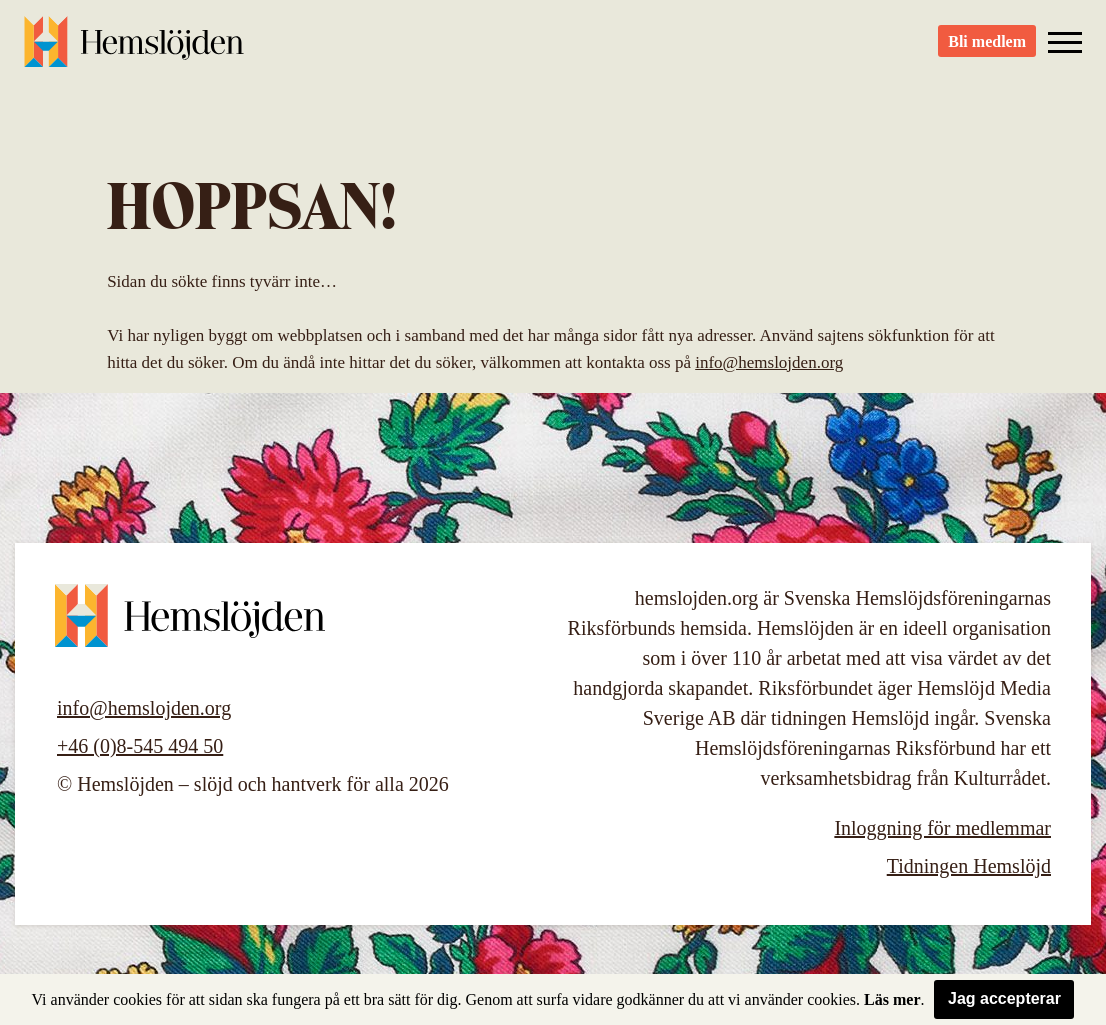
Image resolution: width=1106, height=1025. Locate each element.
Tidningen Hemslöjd (969, 866)
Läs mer (892, 999)
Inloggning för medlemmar (942, 828)
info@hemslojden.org (769, 362)
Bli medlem (987, 50)
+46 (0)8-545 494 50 (140, 746)
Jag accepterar (1004, 998)
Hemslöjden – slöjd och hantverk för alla (134, 50)
